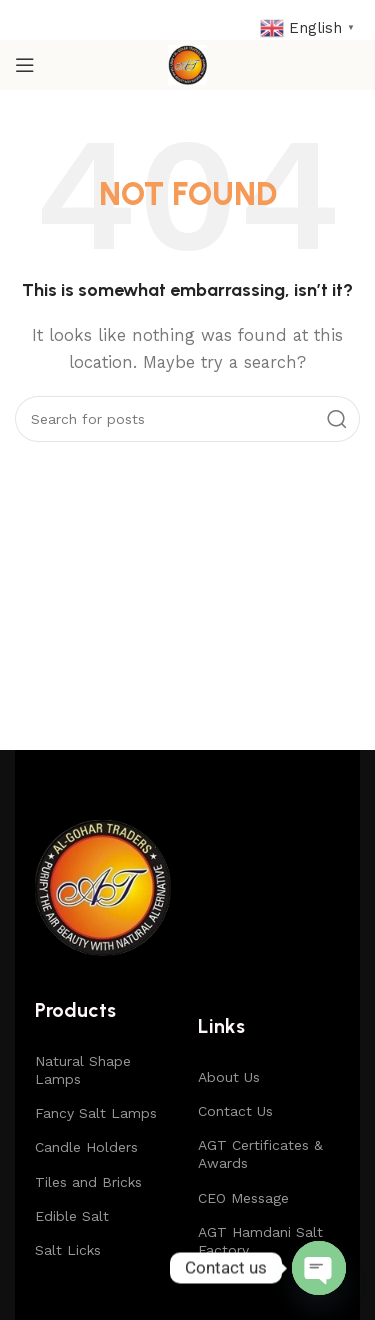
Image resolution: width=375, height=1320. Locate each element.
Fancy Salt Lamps (96, 1113)
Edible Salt (72, 1216)
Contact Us (235, 1111)
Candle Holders (86, 1147)
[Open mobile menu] (25, 65)
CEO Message (243, 1198)
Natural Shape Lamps (83, 1070)
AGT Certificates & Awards (260, 1154)
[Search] (187, 419)
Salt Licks (68, 1250)
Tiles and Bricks (88, 1182)
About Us (229, 1077)
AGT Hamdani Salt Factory (260, 1241)
